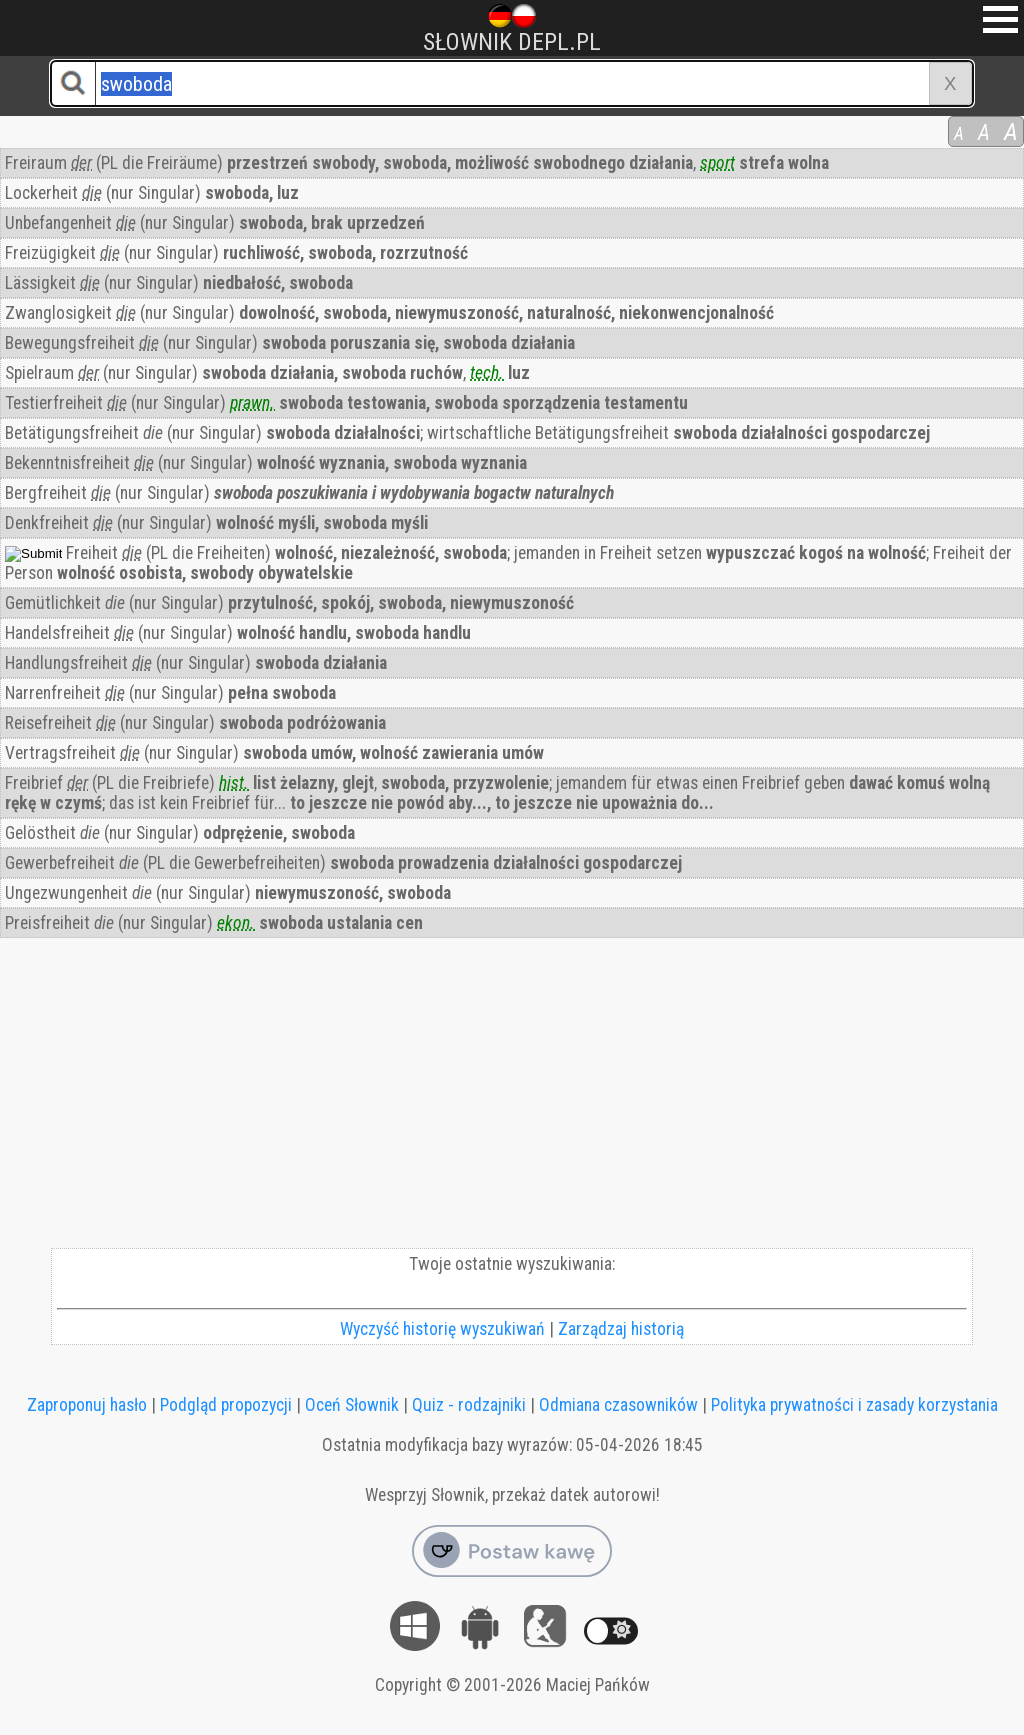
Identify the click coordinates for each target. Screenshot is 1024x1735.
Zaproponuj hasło (87, 1405)
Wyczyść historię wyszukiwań (442, 1329)
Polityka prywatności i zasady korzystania (854, 1405)
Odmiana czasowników (618, 1405)
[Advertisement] (512, 1098)
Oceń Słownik (352, 1405)
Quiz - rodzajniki (469, 1405)
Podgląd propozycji (226, 1405)
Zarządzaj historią (621, 1329)
